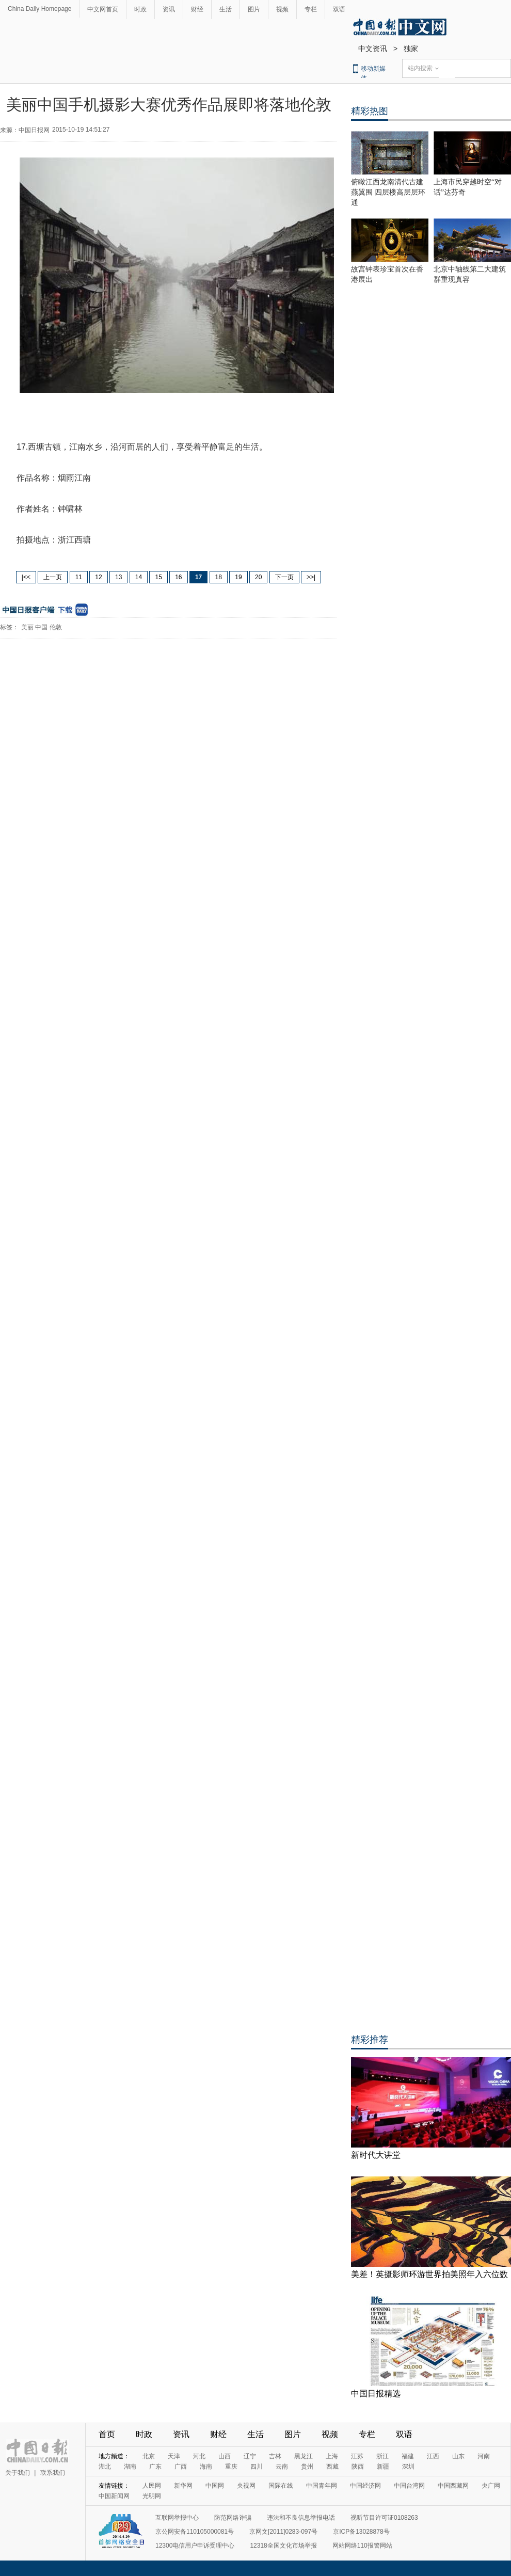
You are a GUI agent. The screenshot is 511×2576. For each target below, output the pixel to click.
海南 (206, 2466)
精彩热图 (369, 111)
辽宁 (250, 2456)
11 (78, 577)
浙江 (382, 2456)
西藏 (332, 2466)
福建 (408, 2456)
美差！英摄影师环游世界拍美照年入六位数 (429, 2274)
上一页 (52, 577)
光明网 (151, 2496)
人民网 (151, 2485)
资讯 (169, 9)
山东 (458, 2456)
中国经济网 (365, 2485)
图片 (254, 9)
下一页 (284, 577)
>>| (311, 577)
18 (218, 577)
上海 (332, 2456)
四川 (256, 2466)
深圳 (408, 2466)
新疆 (383, 2466)
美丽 (27, 627)
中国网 (214, 2485)
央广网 (491, 2485)
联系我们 (52, 2472)
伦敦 (56, 627)
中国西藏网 (453, 2485)
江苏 (357, 2456)
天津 (174, 2456)
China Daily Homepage (39, 8)
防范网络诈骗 (232, 2517)
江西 (433, 2456)
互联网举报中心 (177, 2517)
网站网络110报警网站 (362, 2545)
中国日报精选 (376, 2393)
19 (238, 577)
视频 (282, 9)
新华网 (183, 2485)
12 (98, 577)
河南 (483, 2456)
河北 (199, 2456)
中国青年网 (321, 2485)
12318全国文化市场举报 (283, 2545)
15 (158, 577)
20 (258, 577)
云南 (282, 2466)
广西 (180, 2466)
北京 (148, 2456)
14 (138, 577)
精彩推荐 (369, 2039)
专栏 (311, 9)
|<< (26, 577)
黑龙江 (303, 2456)
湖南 (130, 2466)
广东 (155, 2466)
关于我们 (17, 2472)
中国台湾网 (409, 2485)
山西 (224, 2456)
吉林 (275, 2456)
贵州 (307, 2466)
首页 (107, 2434)
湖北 (105, 2466)
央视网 (246, 2485)
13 (118, 577)
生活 (225, 9)
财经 (197, 9)
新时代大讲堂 (376, 2155)
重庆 (231, 2466)
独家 (411, 48)
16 (178, 577)
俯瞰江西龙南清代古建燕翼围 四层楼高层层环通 (388, 192)
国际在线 (280, 2485)
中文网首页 (102, 9)
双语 (339, 9)
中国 (41, 627)
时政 (140, 9)
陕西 (358, 2466)
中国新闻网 (114, 2496)
